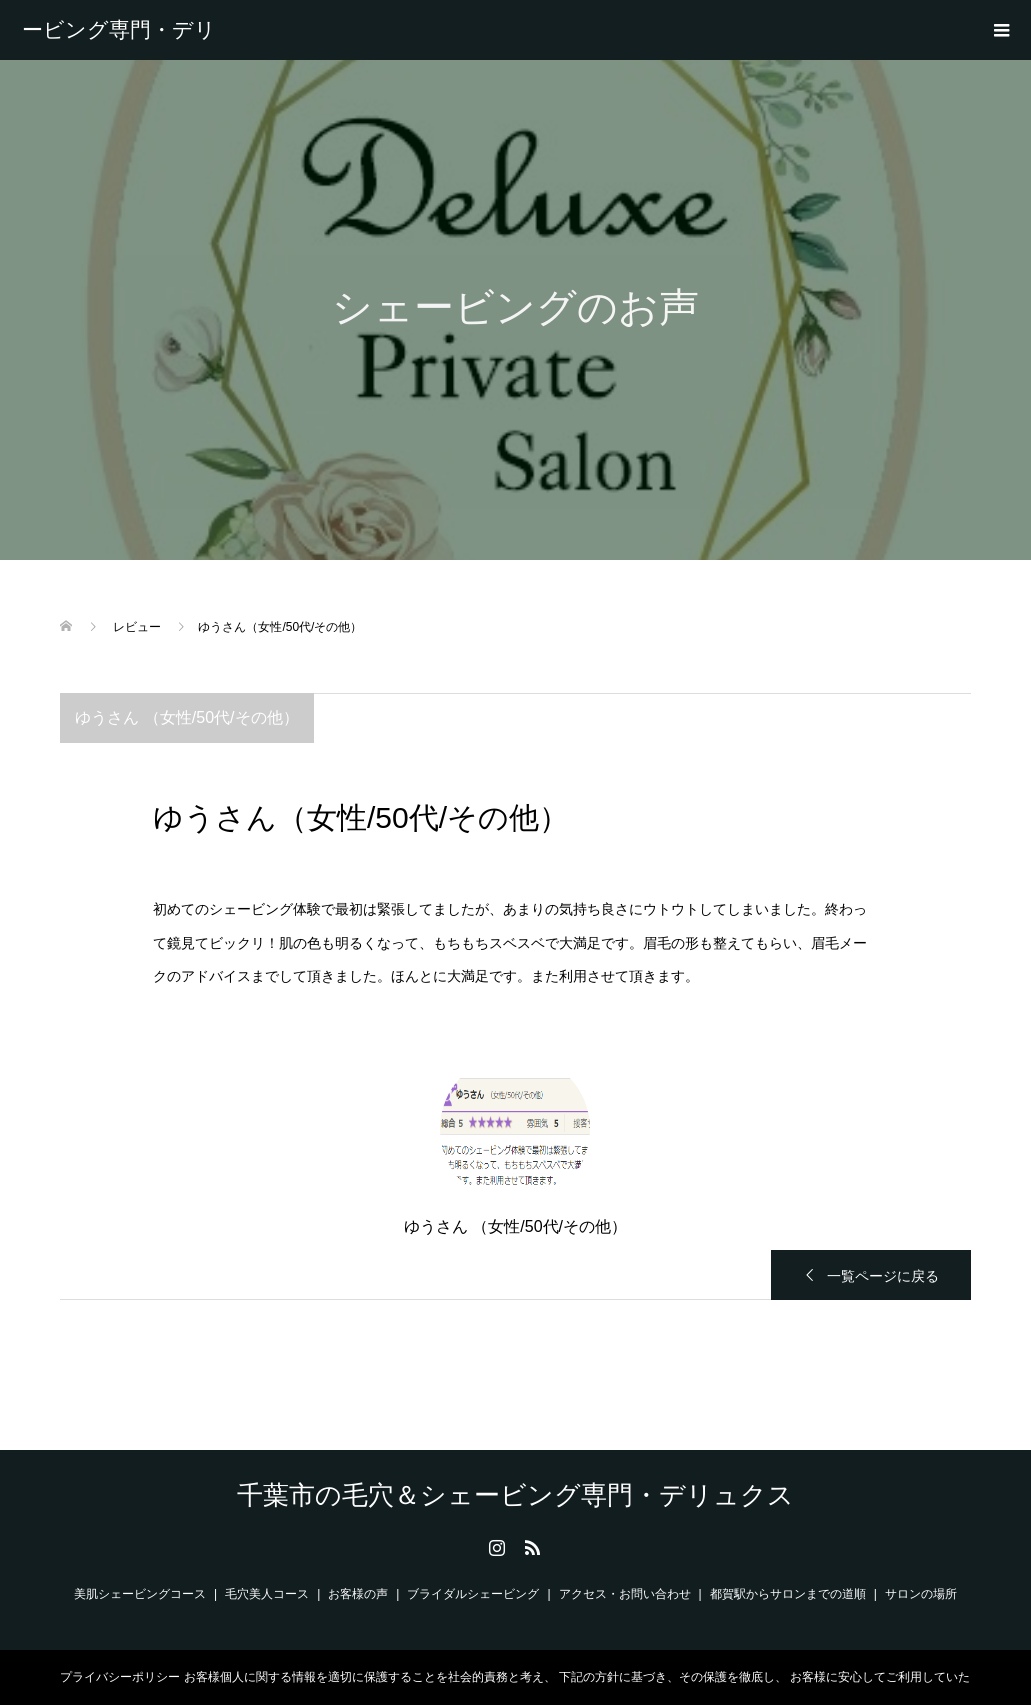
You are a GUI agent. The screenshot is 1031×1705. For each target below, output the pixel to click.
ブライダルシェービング (473, 1594)
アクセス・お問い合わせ (625, 1594)
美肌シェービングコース (140, 1594)
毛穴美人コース (267, 1594)
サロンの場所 (921, 1594)
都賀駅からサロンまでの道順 (788, 1594)
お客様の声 (358, 1594)
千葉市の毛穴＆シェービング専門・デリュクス (119, 30)
